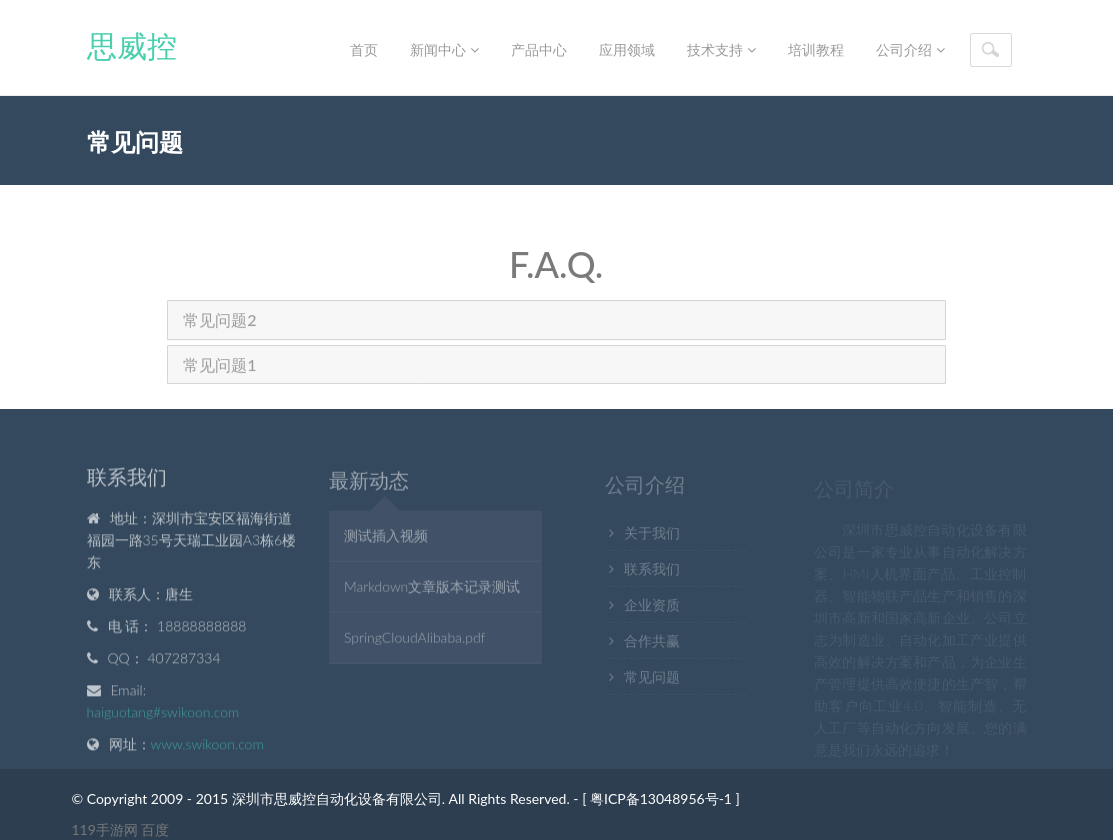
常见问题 (652, 679)
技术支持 (721, 49)
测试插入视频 (386, 537)
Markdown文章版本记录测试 (432, 588)
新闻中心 (444, 49)
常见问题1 (219, 365)
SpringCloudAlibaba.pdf (414, 639)
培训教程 (816, 49)
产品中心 (539, 49)
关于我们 (652, 535)
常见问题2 (219, 321)
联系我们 (652, 571)
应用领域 (627, 49)
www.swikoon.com (207, 745)
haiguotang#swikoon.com (163, 713)
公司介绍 (910, 49)
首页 (364, 49)
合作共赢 (652, 643)
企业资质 (652, 607)
